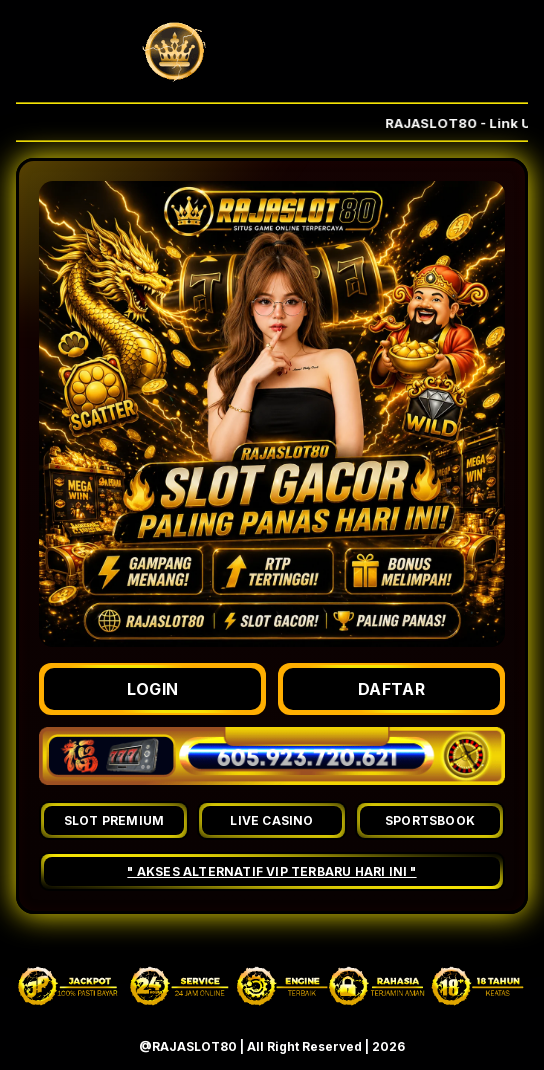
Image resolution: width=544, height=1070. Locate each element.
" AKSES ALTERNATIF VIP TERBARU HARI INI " (271, 871)
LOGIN (153, 689)
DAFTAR (391, 689)
